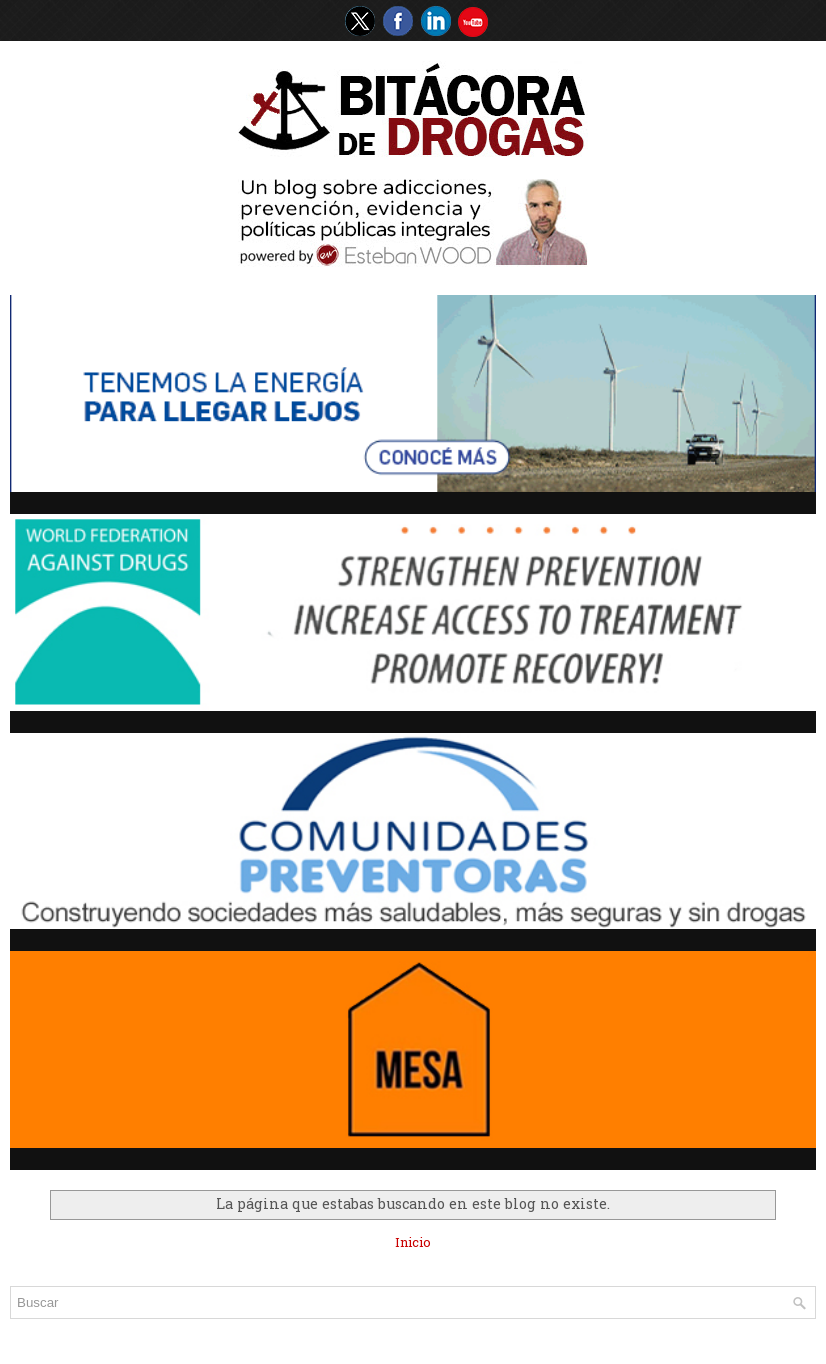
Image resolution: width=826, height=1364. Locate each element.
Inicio (413, 1242)
